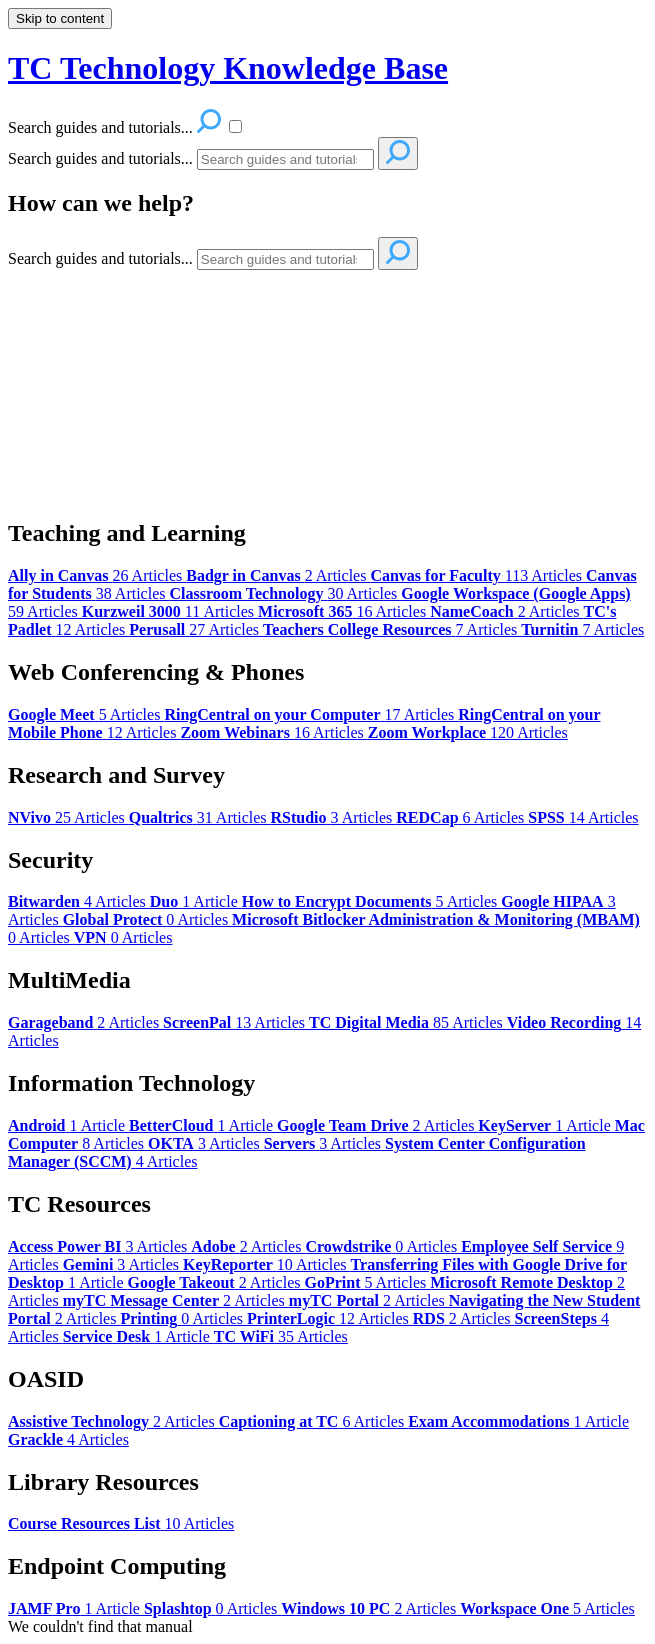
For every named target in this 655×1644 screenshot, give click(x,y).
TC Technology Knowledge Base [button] (228, 68)
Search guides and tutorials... (100, 158)
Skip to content (60, 18)
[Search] (285, 159)
